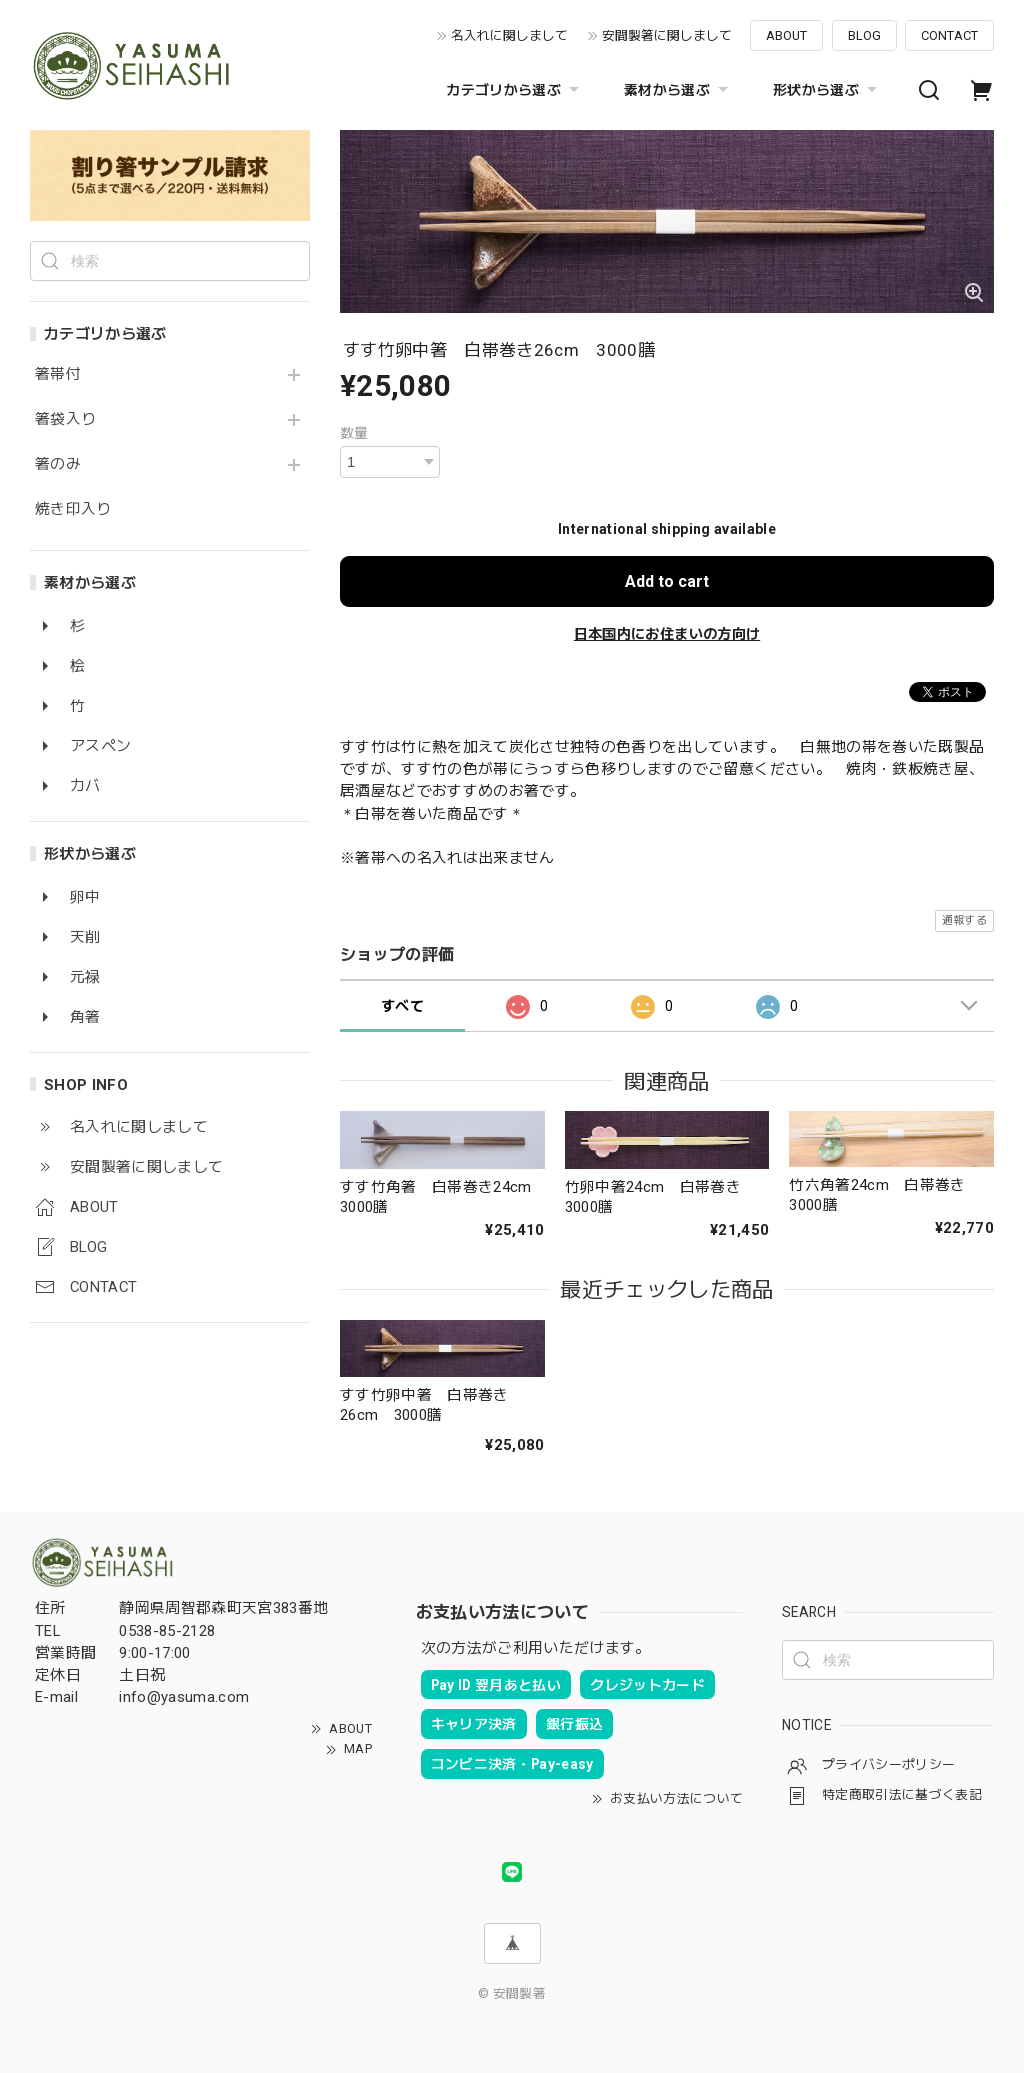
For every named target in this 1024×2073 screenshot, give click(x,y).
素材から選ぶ (678, 90)
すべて (402, 1006)
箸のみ (58, 464)
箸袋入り (65, 419)
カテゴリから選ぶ (515, 90)
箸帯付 (58, 374)
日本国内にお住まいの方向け (667, 634)
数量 (354, 433)
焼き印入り (73, 509)
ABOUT (786, 35)
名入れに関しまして (509, 35)
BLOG (864, 35)
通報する (964, 920)
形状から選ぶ (827, 90)
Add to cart (667, 581)
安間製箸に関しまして (667, 35)
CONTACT (949, 35)
